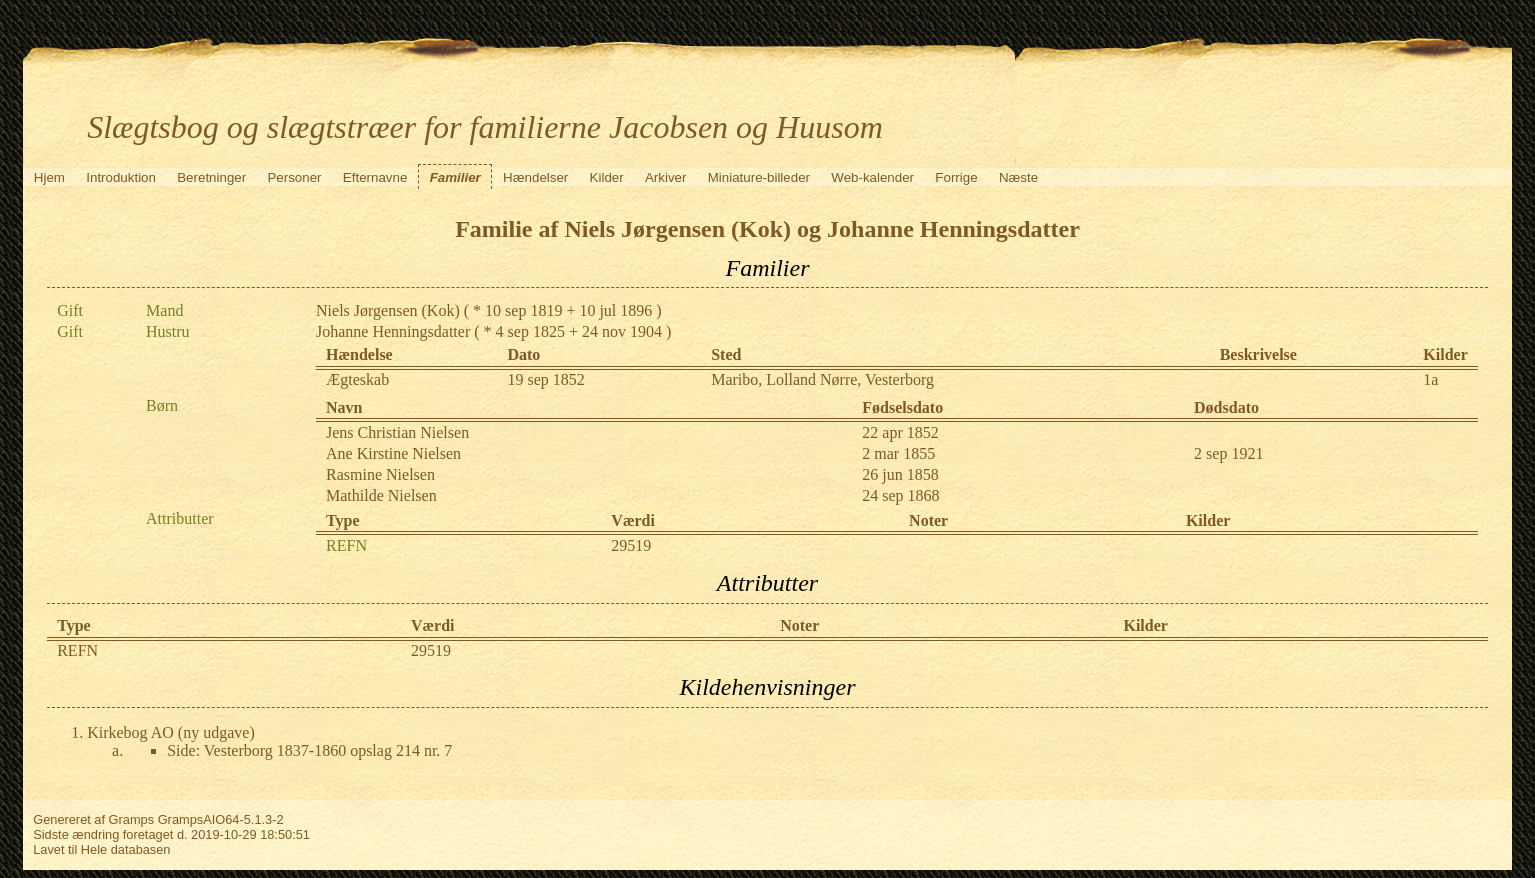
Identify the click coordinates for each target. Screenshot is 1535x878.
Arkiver (665, 177)
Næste (1018, 177)
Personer (294, 177)
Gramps (132, 819)
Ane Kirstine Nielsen (393, 453)
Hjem (49, 177)
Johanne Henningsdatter (393, 331)
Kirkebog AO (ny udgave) (171, 732)
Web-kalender (872, 177)
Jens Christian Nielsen (397, 432)
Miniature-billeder (759, 177)
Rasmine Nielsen (380, 474)
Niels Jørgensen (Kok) (388, 310)
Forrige (956, 177)
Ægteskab (357, 379)
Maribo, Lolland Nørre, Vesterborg (822, 379)
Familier (455, 177)
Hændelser (535, 177)
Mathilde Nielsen (381, 495)
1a (1430, 379)
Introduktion (121, 177)
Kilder (607, 177)
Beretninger (211, 177)
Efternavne (375, 177)
